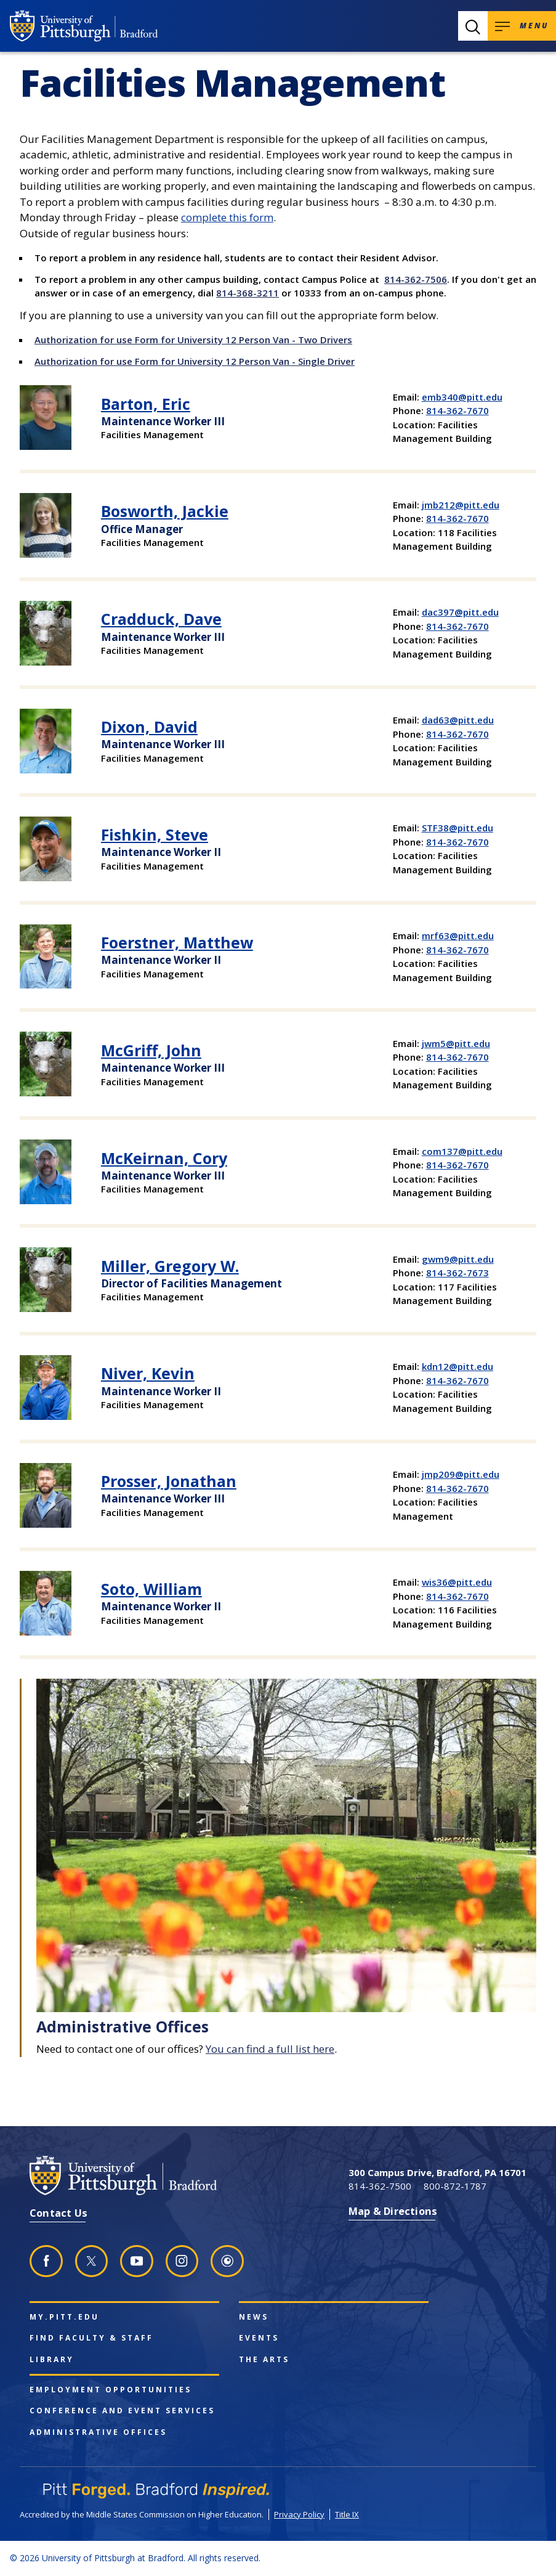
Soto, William (151, 1588)
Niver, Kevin (148, 1373)
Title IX (347, 2514)
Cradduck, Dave (161, 618)
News (253, 2317)
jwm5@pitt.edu (456, 1043)
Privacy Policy (299, 2514)
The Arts (264, 2359)
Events (259, 2338)
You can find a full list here (270, 2049)
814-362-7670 (457, 410)
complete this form (227, 217)
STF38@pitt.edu (457, 827)
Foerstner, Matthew (177, 942)
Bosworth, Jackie (164, 510)
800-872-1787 (455, 2186)
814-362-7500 (380, 2186)
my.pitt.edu (64, 2317)
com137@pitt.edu (462, 1151)
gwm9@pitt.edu (458, 1259)
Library (52, 2359)
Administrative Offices (98, 2432)
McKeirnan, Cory (164, 1157)
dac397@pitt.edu (460, 612)
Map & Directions (393, 2211)
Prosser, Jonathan (168, 1480)
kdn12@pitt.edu (457, 1366)
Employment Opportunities (110, 2390)
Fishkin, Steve (154, 834)
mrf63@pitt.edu (458, 935)
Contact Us (58, 2213)
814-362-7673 (457, 1272)
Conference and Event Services (122, 2411)
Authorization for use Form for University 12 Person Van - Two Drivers (193, 339)
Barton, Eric (145, 403)
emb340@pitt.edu (462, 397)
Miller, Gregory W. (170, 1265)
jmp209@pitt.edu (460, 1474)
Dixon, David (149, 726)
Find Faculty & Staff (91, 2338)
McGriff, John (151, 1050)
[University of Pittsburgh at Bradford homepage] (84, 26)
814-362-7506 (415, 279)
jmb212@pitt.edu (460, 505)
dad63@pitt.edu (458, 720)
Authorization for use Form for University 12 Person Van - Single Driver (194, 361)
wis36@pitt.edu (457, 1582)
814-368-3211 (247, 293)
